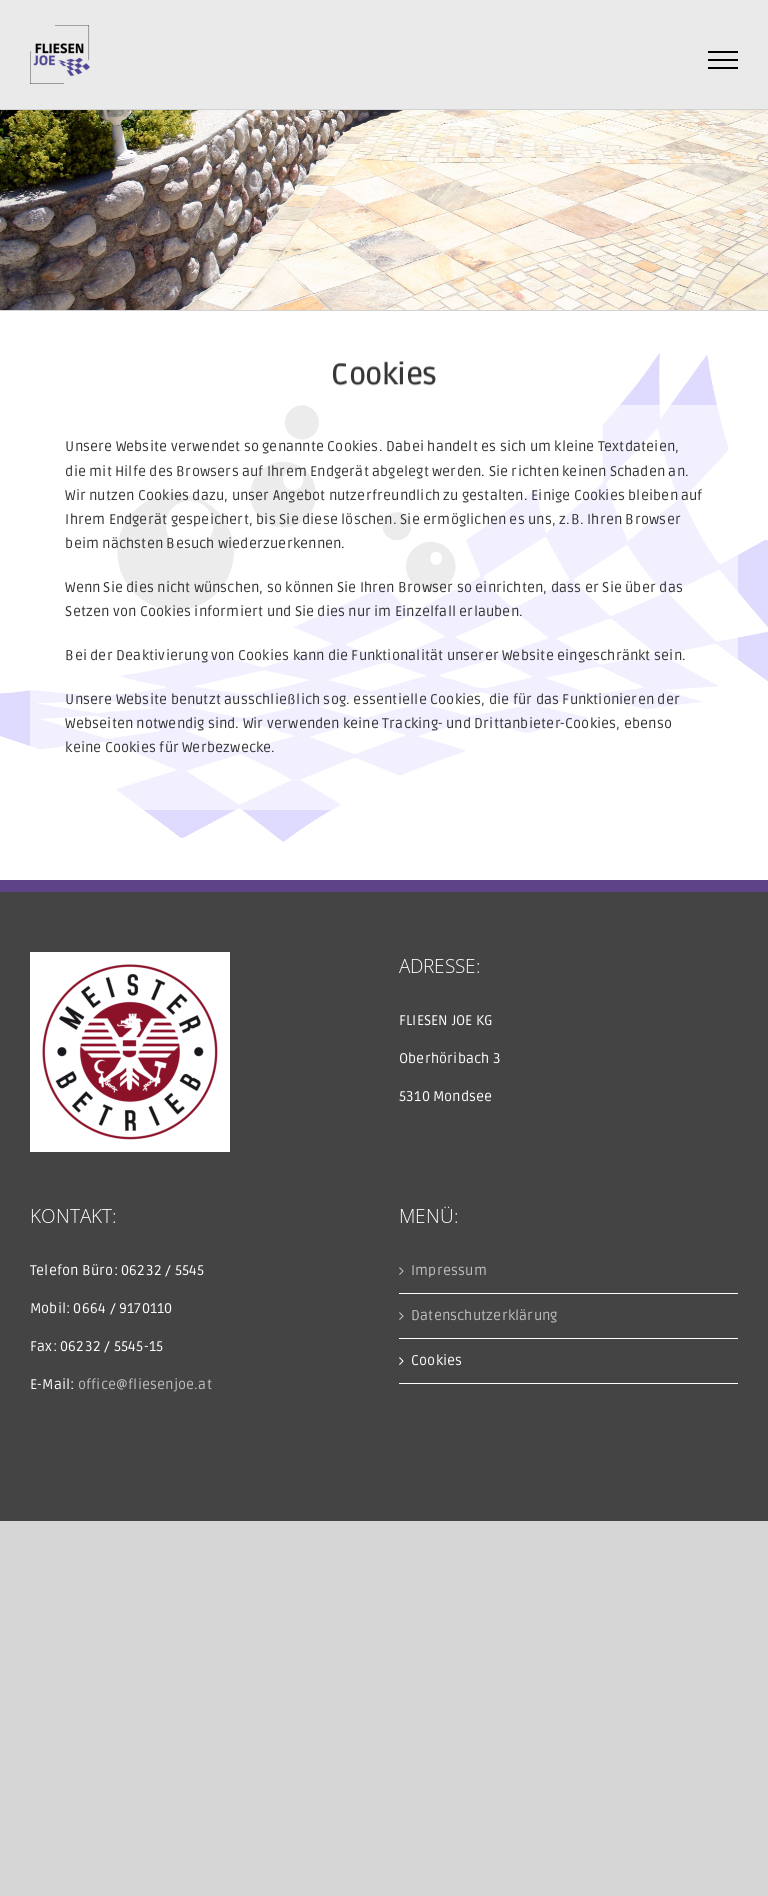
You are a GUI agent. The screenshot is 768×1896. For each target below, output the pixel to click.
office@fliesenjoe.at (145, 1384)
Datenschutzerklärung (484, 1315)
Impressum (449, 1270)
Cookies (436, 1360)
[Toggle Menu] (723, 60)
